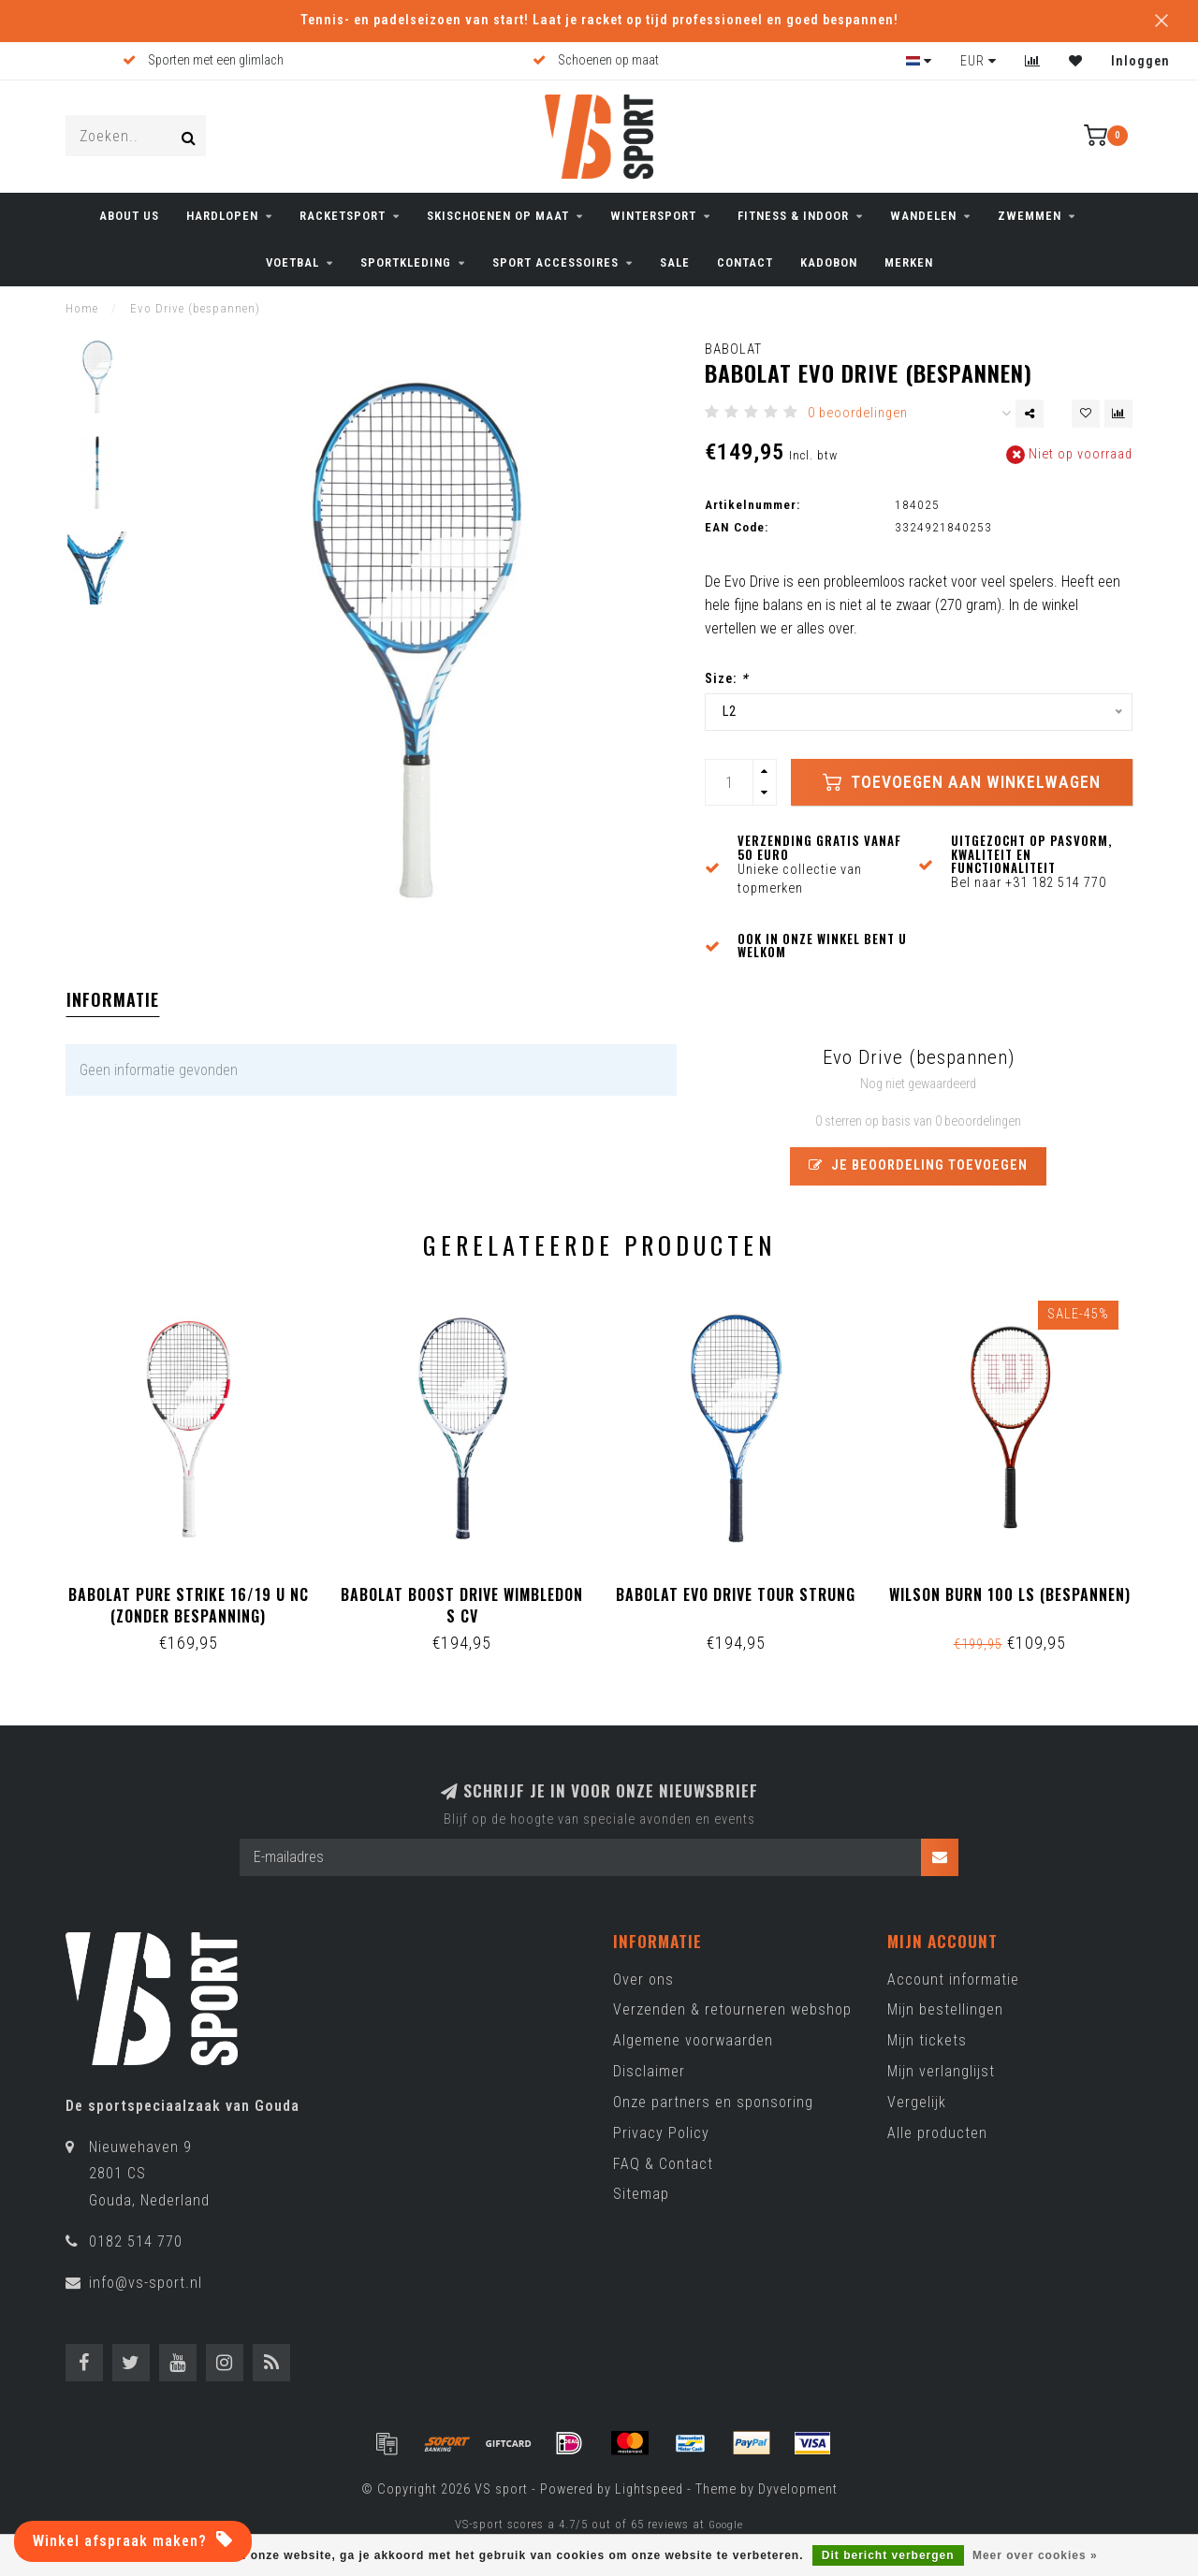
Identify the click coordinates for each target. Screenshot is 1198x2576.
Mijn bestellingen (945, 2009)
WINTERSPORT (653, 216)
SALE (675, 262)
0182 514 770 (136, 2241)
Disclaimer (649, 2071)
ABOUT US (129, 216)
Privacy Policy (661, 2133)
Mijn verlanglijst (941, 2071)
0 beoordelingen (858, 413)
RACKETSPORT (343, 216)
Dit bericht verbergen (888, 2555)
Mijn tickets (927, 2040)
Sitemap (641, 2194)
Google (726, 2524)
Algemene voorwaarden (693, 2040)
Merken (908, 262)
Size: (726, 679)
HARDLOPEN (222, 216)
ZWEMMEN (1029, 216)
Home (82, 308)
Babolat (733, 349)
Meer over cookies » (1035, 2555)
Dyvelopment (798, 2489)
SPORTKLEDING (405, 262)
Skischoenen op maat (498, 216)
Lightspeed (649, 2489)
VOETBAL (292, 262)
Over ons (643, 1979)
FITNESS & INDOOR (793, 216)
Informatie (112, 999)
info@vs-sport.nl (145, 2283)
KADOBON (828, 262)
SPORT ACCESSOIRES (555, 262)
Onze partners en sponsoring (713, 2102)
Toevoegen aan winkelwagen (962, 782)
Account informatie (953, 1979)
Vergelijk (916, 2102)
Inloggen (1140, 60)
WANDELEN (923, 216)
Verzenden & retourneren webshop (732, 2009)
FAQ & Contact (663, 2164)
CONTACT (745, 262)
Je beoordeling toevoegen (918, 1165)
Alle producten (937, 2133)
